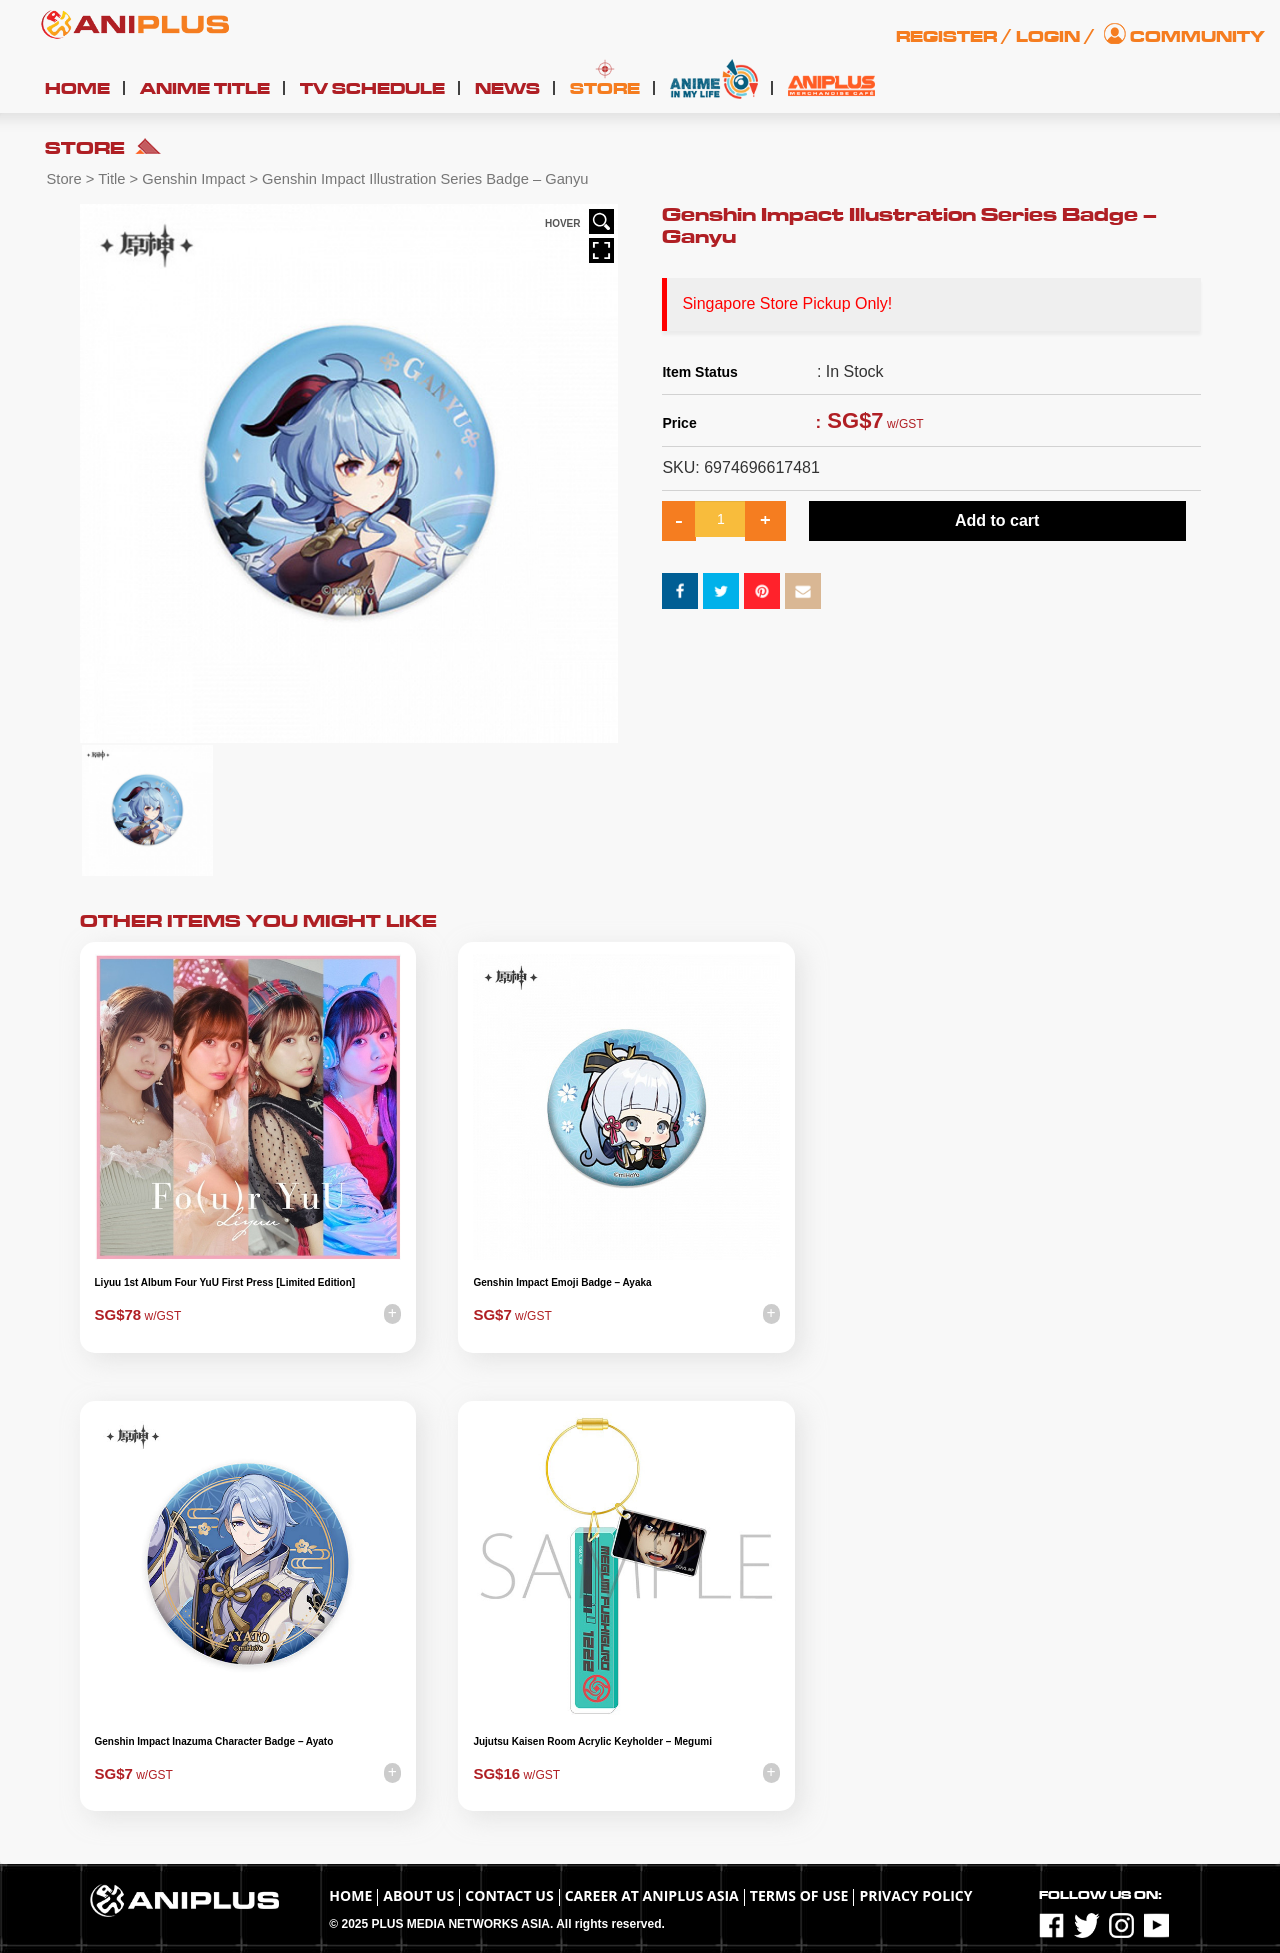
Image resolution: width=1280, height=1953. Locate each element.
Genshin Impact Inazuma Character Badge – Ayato (214, 1741)
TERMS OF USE (799, 1895)
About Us (418, 1895)
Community (1197, 37)
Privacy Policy (915, 1895)
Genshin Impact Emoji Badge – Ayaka (562, 1282)
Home (77, 89)
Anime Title (205, 89)
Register (946, 37)
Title (111, 179)
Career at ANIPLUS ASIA (652, 1895)
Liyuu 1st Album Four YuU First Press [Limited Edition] (225, 1282)
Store (605, 89)
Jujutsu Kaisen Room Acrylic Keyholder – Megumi (592, 1741)
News (507, 89)
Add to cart (997, 520)
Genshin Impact (193, 179)
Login (1048, 37)
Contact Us (509, 1895)
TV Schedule (372, 89)
